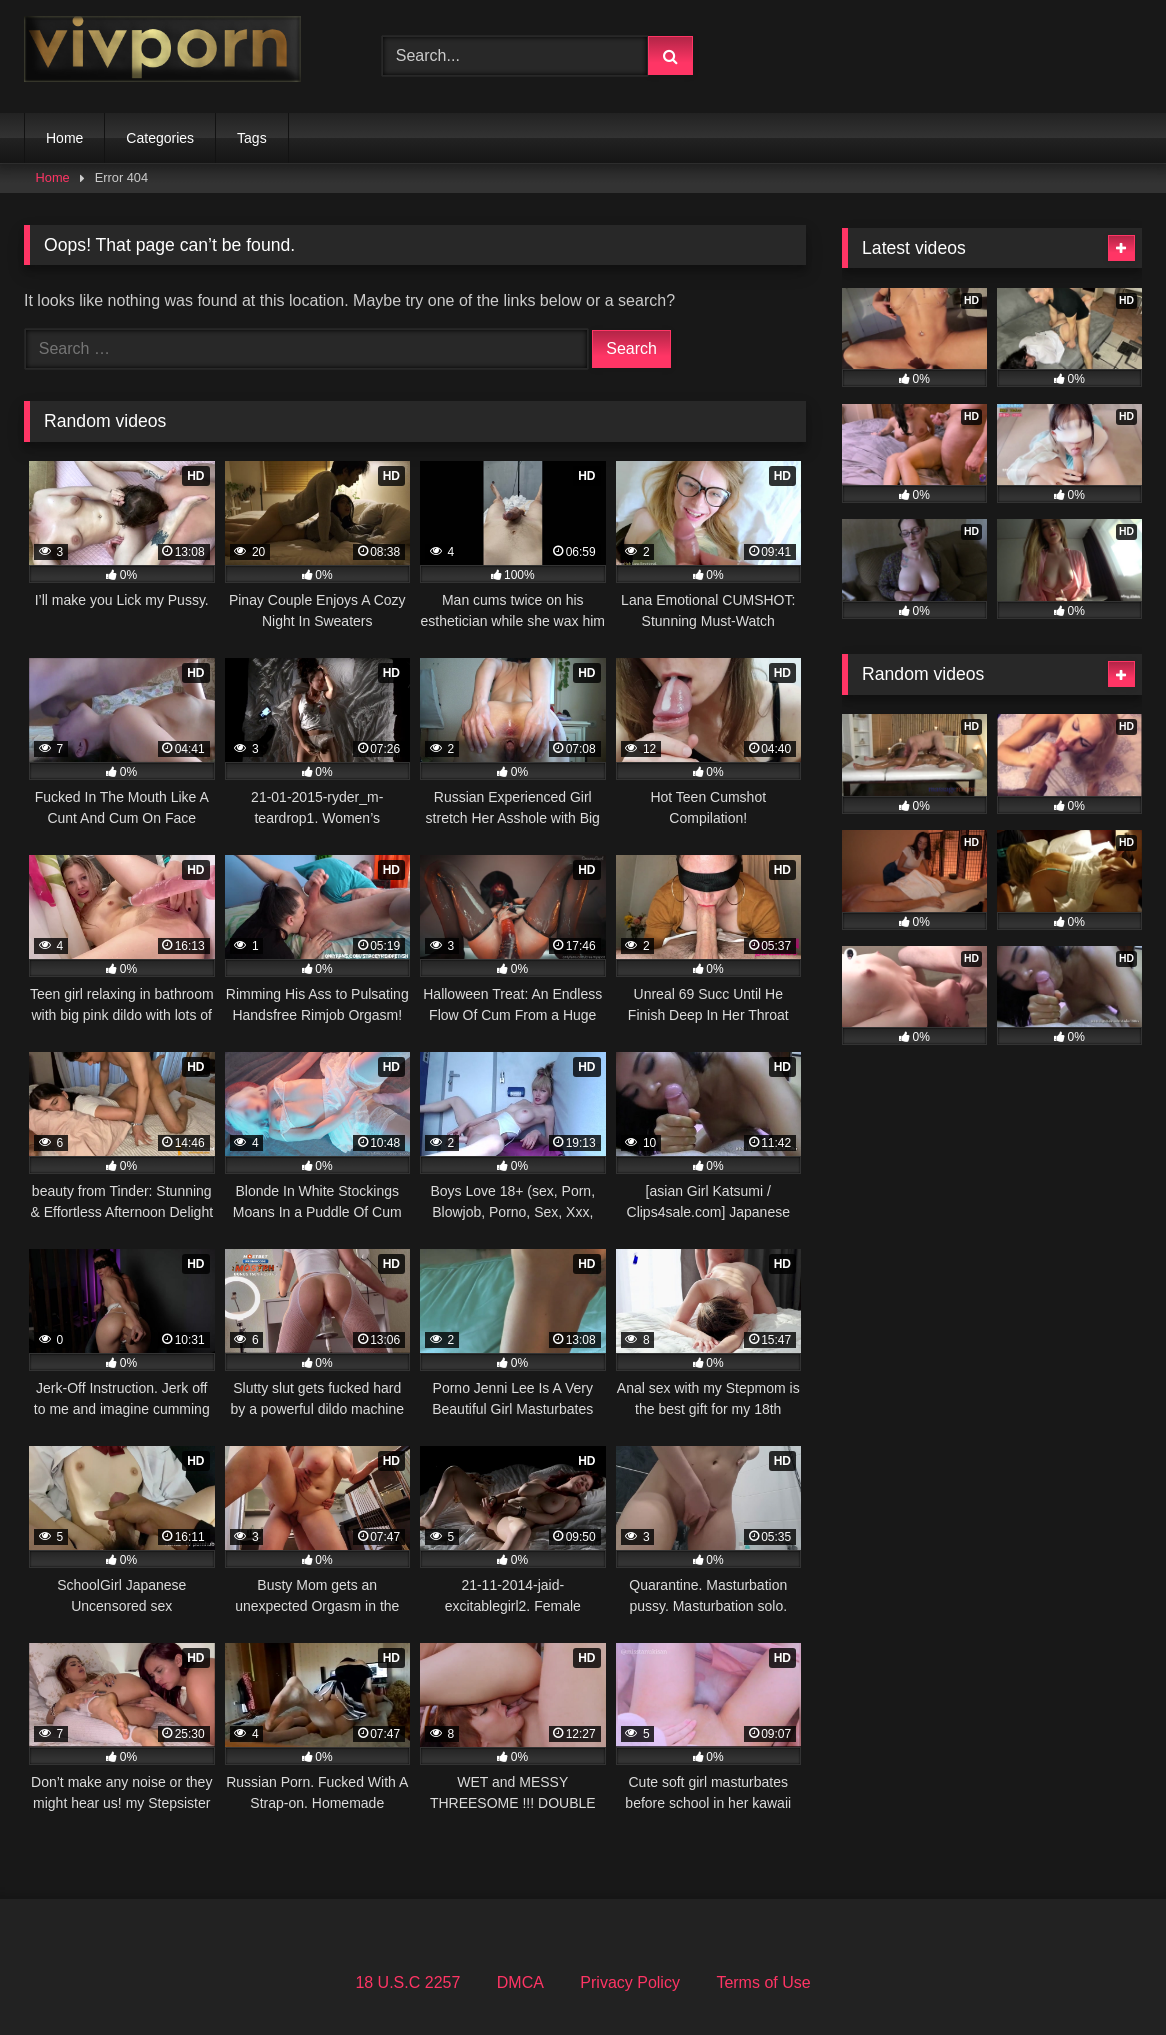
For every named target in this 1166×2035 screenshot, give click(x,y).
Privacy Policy (630, 1982)
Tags (252, 138)
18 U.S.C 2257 (407, 1982)
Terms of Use (763, 1982)
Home (64, 138)
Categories (160, 138)
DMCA (520, 1982)
